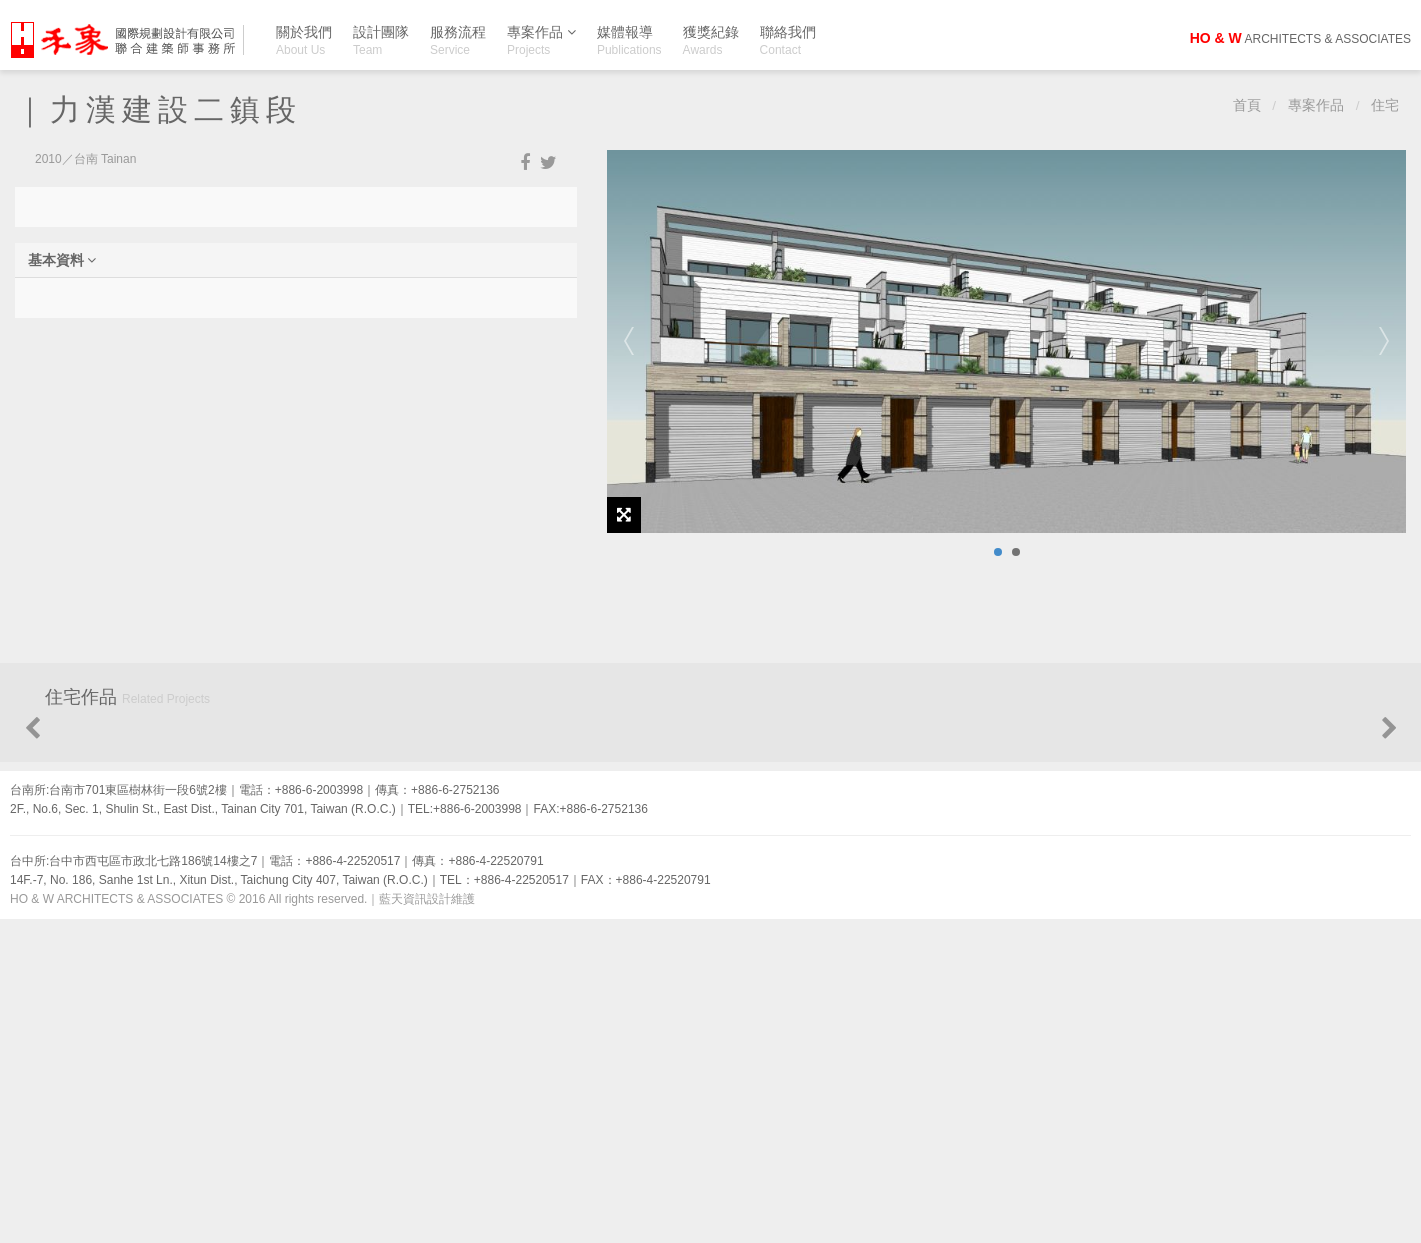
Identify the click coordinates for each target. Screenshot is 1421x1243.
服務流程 (458, 40)
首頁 (1247, 105)
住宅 (1385, 105)
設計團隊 (381, 40)
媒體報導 (629, 40)
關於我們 (304, 40)
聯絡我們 (788, 40)
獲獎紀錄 (711, 40)
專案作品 (541, 36)
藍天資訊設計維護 (427, 1223)
